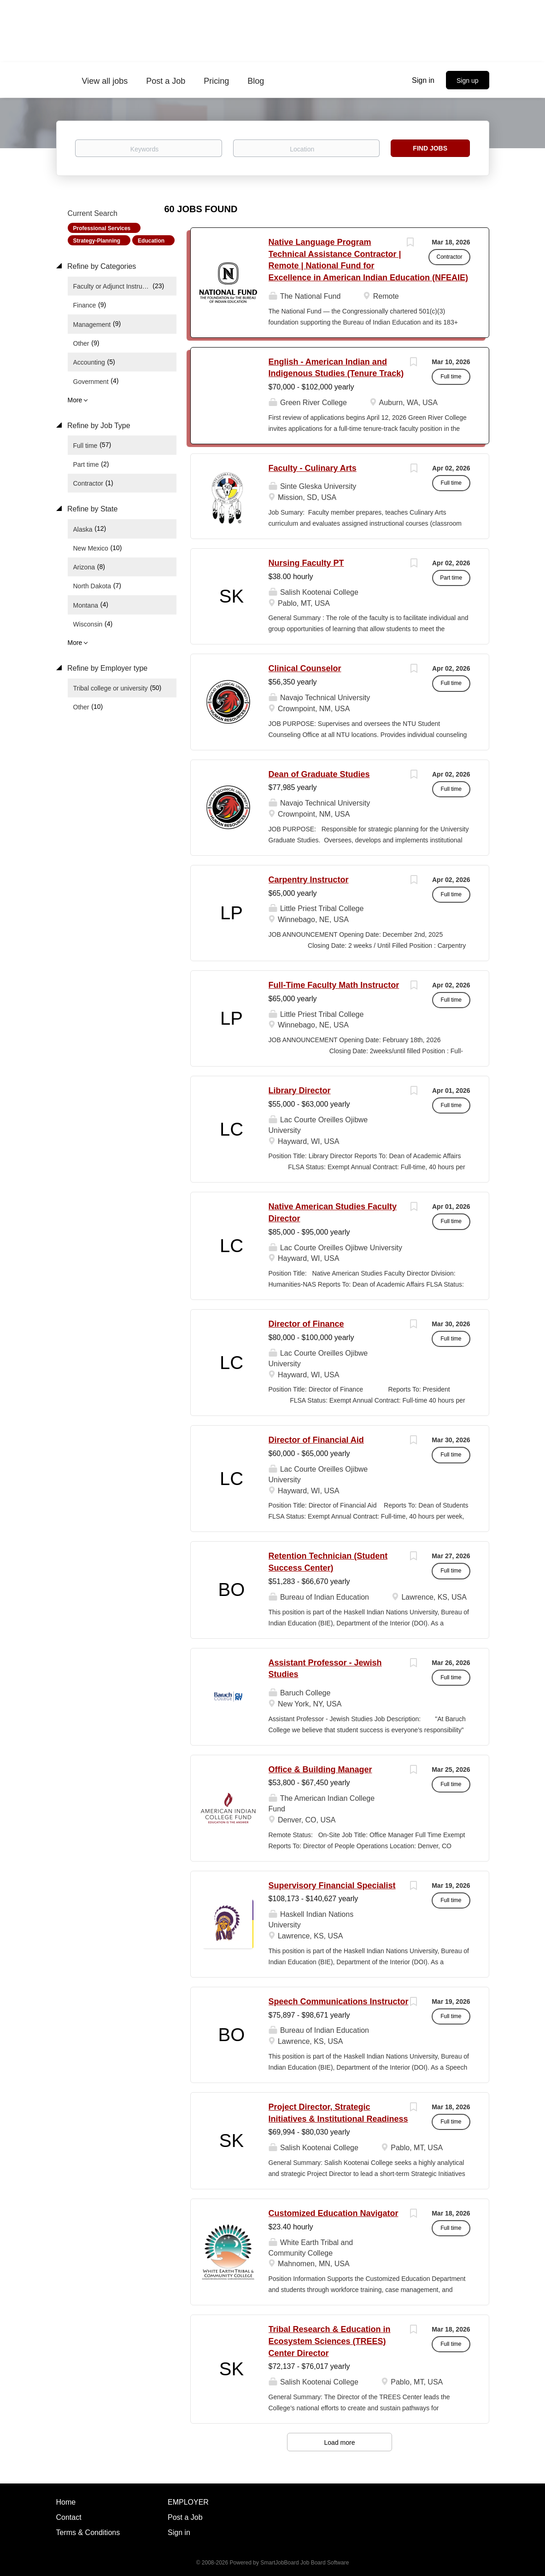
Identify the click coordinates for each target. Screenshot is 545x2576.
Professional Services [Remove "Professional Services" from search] (102, 228)
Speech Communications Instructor (339, 2001)
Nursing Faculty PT (306, 563)
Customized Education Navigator (333, 2213)
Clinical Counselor (305, 668)
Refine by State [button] (91, 509)
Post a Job (185, 2517)
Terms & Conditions (88, 2532)
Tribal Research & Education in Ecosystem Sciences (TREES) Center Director (330, 2341)
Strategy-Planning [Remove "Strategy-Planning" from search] (97, 241)
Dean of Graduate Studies (319, 774)
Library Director (300, 1090)
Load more (339, 2442)
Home (66, 2502)
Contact (69, 2517)
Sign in (423, 80)
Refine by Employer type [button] (106, 668)
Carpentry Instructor (309, 879)
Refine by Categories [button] (100, 266)
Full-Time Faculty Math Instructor (334, 985)
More (75, 400)
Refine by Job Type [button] (97, 425)
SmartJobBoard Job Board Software (304, 2562)
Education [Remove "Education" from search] (151, 241)
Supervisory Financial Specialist (332, 1885)
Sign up (467, 80)
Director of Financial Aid (316, 1440)
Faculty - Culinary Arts (313, 468)
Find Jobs (430, 148)
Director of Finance (306, 1324)
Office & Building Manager (320, 1769)
